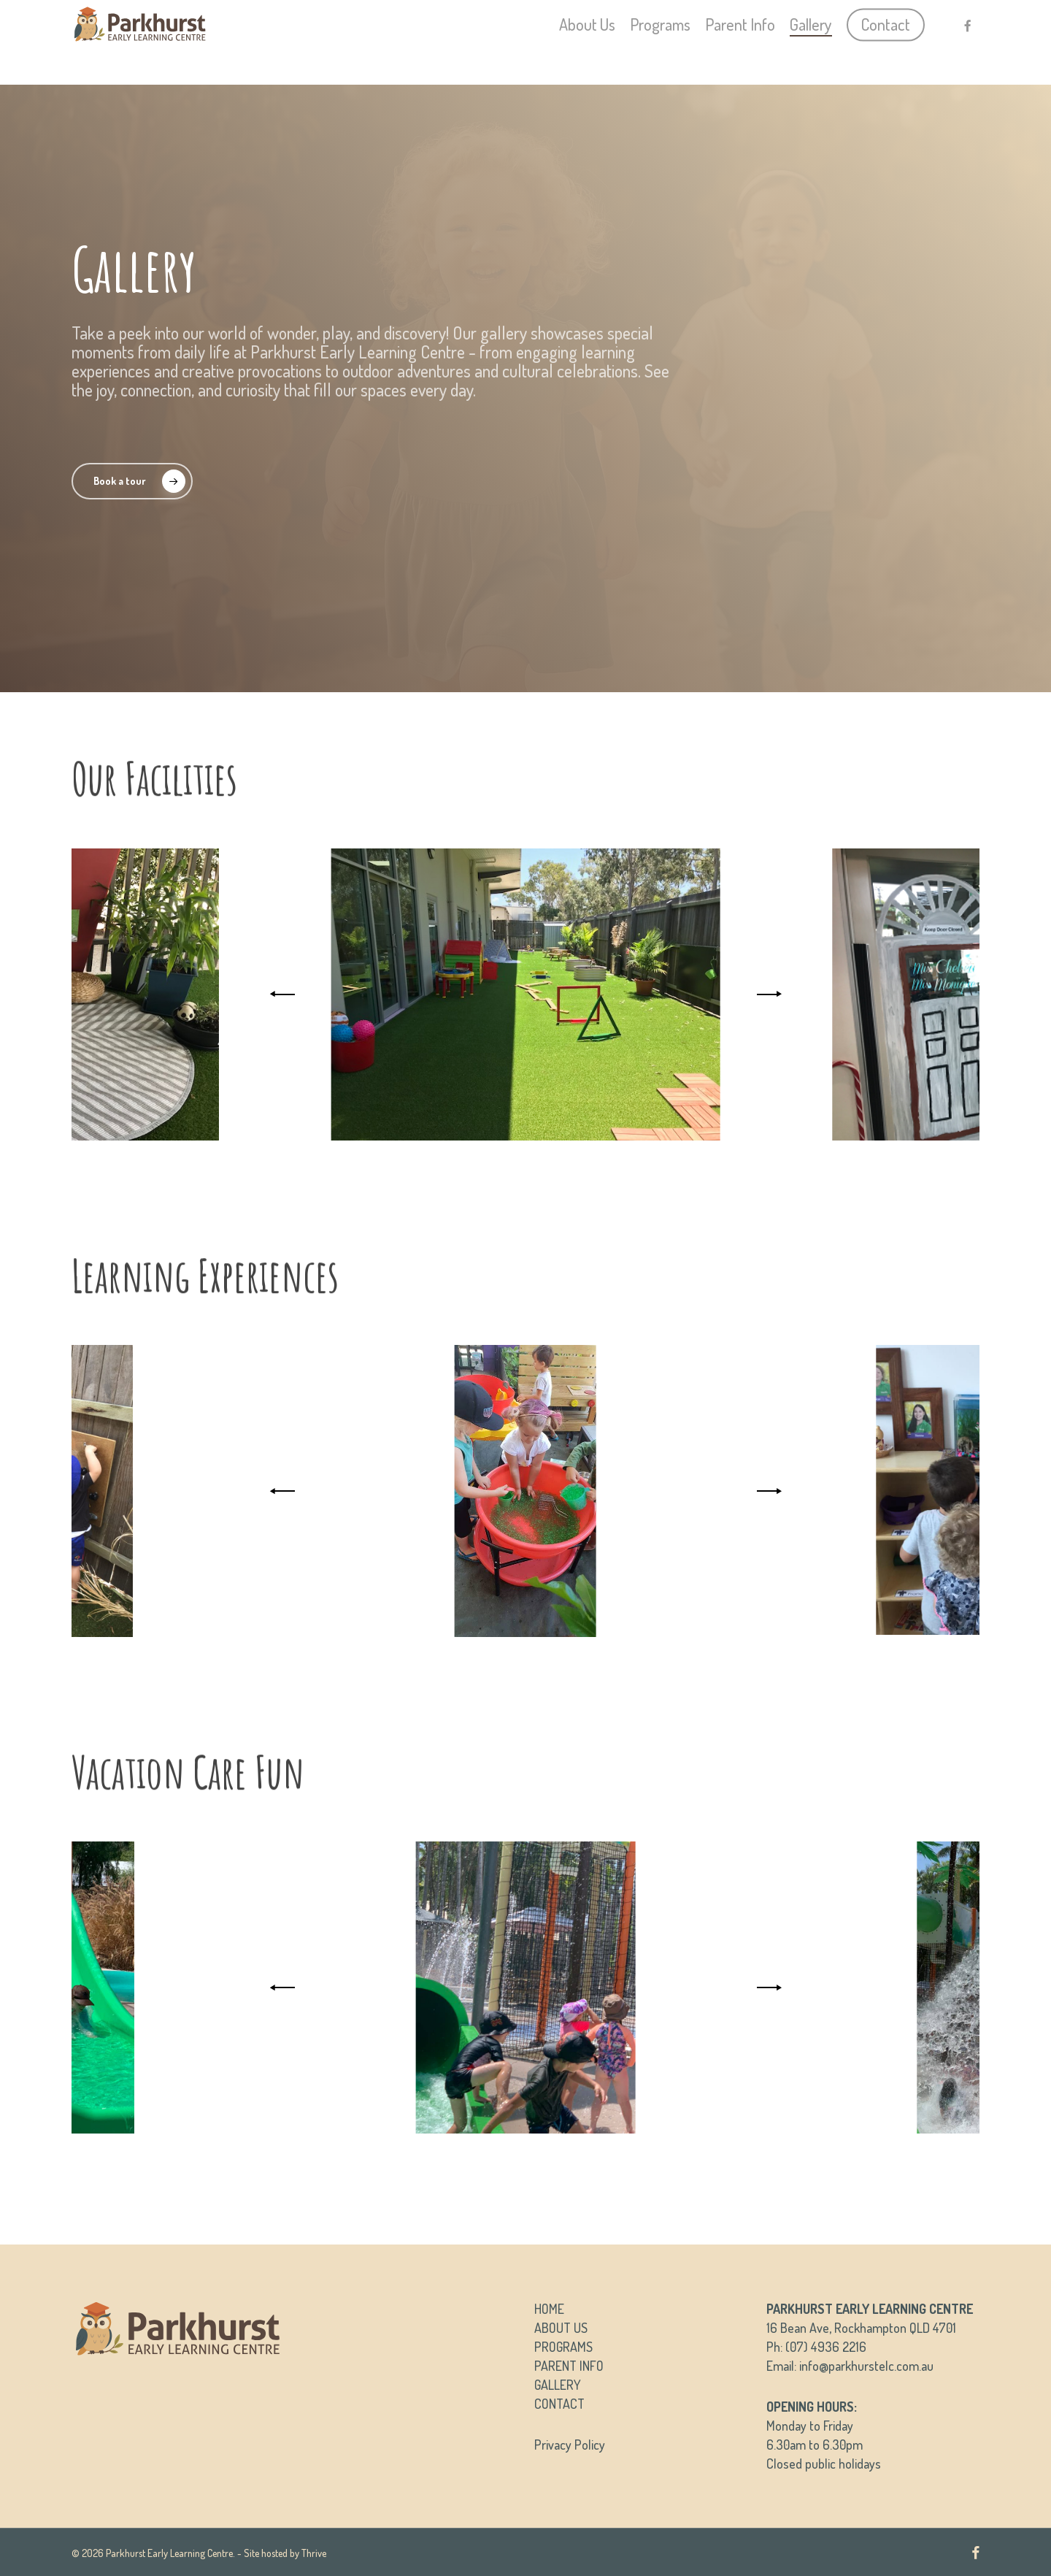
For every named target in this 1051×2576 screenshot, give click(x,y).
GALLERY (557, 2385)
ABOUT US (561, 2328)
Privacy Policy (569, 2445)
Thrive (313, 2553)
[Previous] (284, 994)
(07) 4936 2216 (825, 2347)
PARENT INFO (569, 2366)
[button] (132, 481)
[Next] (766, 994)
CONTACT (559, 2404)
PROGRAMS (563, 2347)
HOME (549, 2309)
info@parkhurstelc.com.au (866, 2366)
